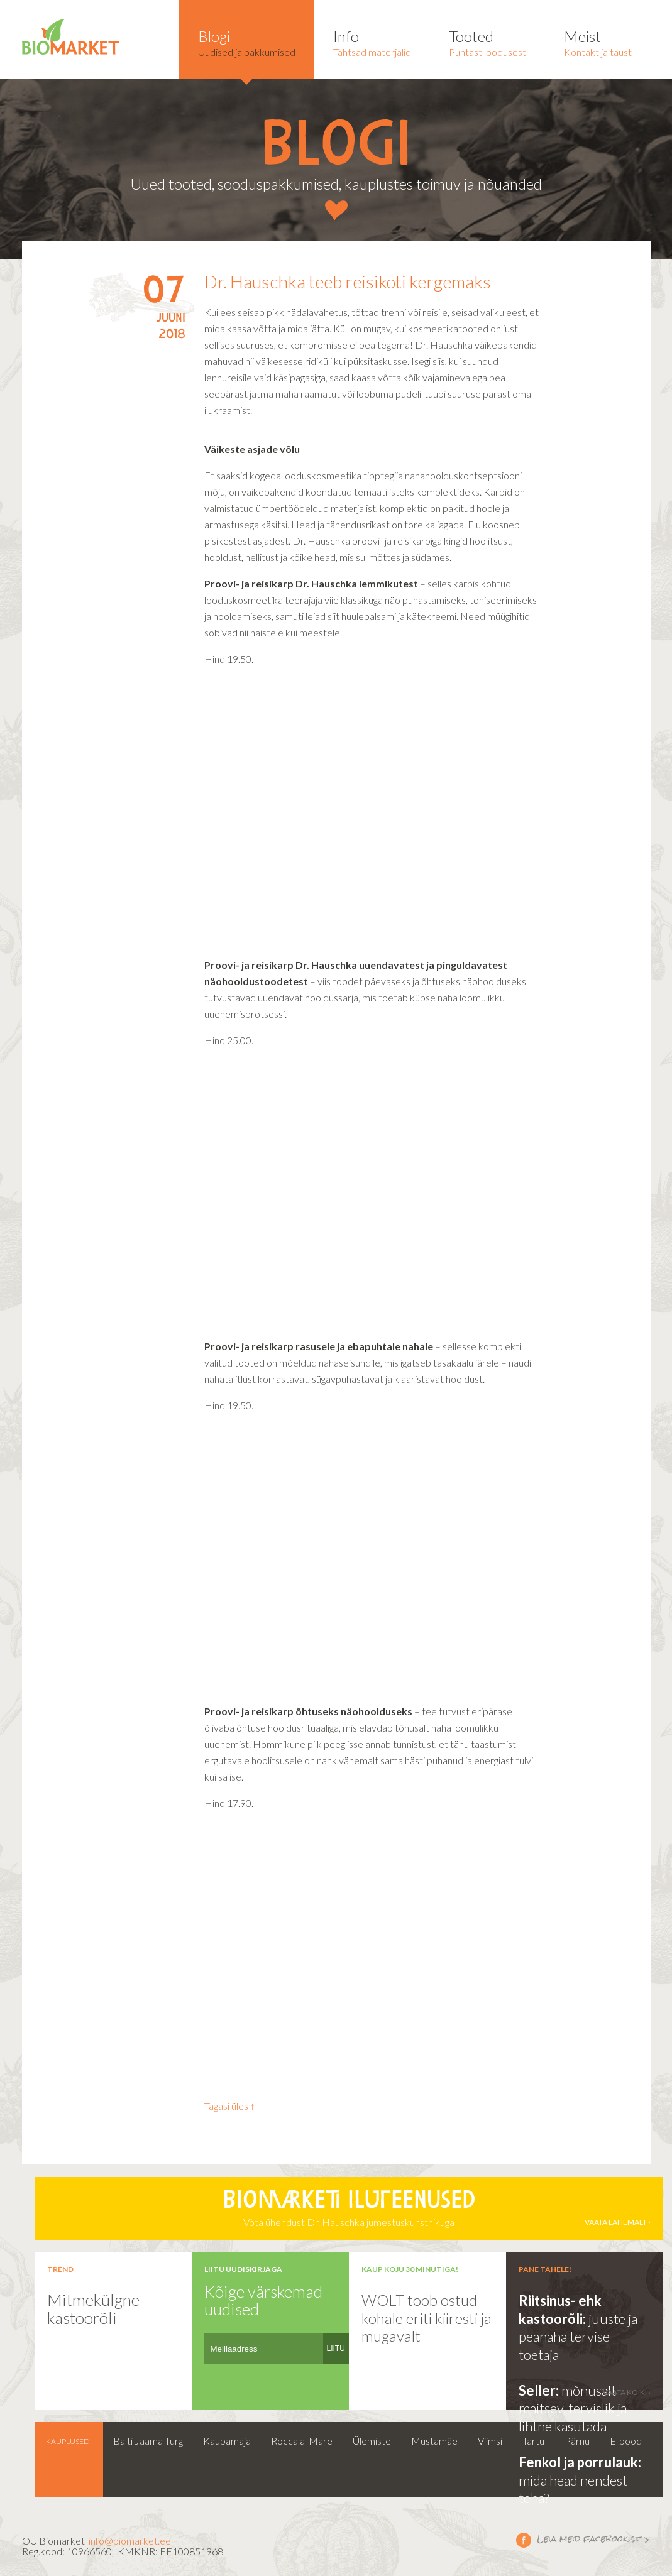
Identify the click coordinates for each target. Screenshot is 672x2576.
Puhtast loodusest (487, 42)
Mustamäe (434, 2441)
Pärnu (577, 2441)
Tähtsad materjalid (372, 42)
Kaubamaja (227, 2441)
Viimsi (490, 2441)
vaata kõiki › (627, 2392)
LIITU (336, 2348)
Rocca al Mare (302, 2441)
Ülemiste (372, 2441)
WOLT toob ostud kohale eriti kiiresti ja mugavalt (426, 2318)
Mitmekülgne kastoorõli (93, 2308)
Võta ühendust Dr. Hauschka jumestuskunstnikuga (349, 2208)
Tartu (533, 2441)
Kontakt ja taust (598, 42)
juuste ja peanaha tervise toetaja (578, 2336)
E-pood (626, 2441)
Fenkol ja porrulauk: (580, 2461)
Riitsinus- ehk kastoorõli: (560, 2309)
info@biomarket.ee (130, 2540)
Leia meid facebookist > (523, 2539)
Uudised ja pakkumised (246, 42)
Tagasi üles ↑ (229, 2106)
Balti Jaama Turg (148, 2441)
